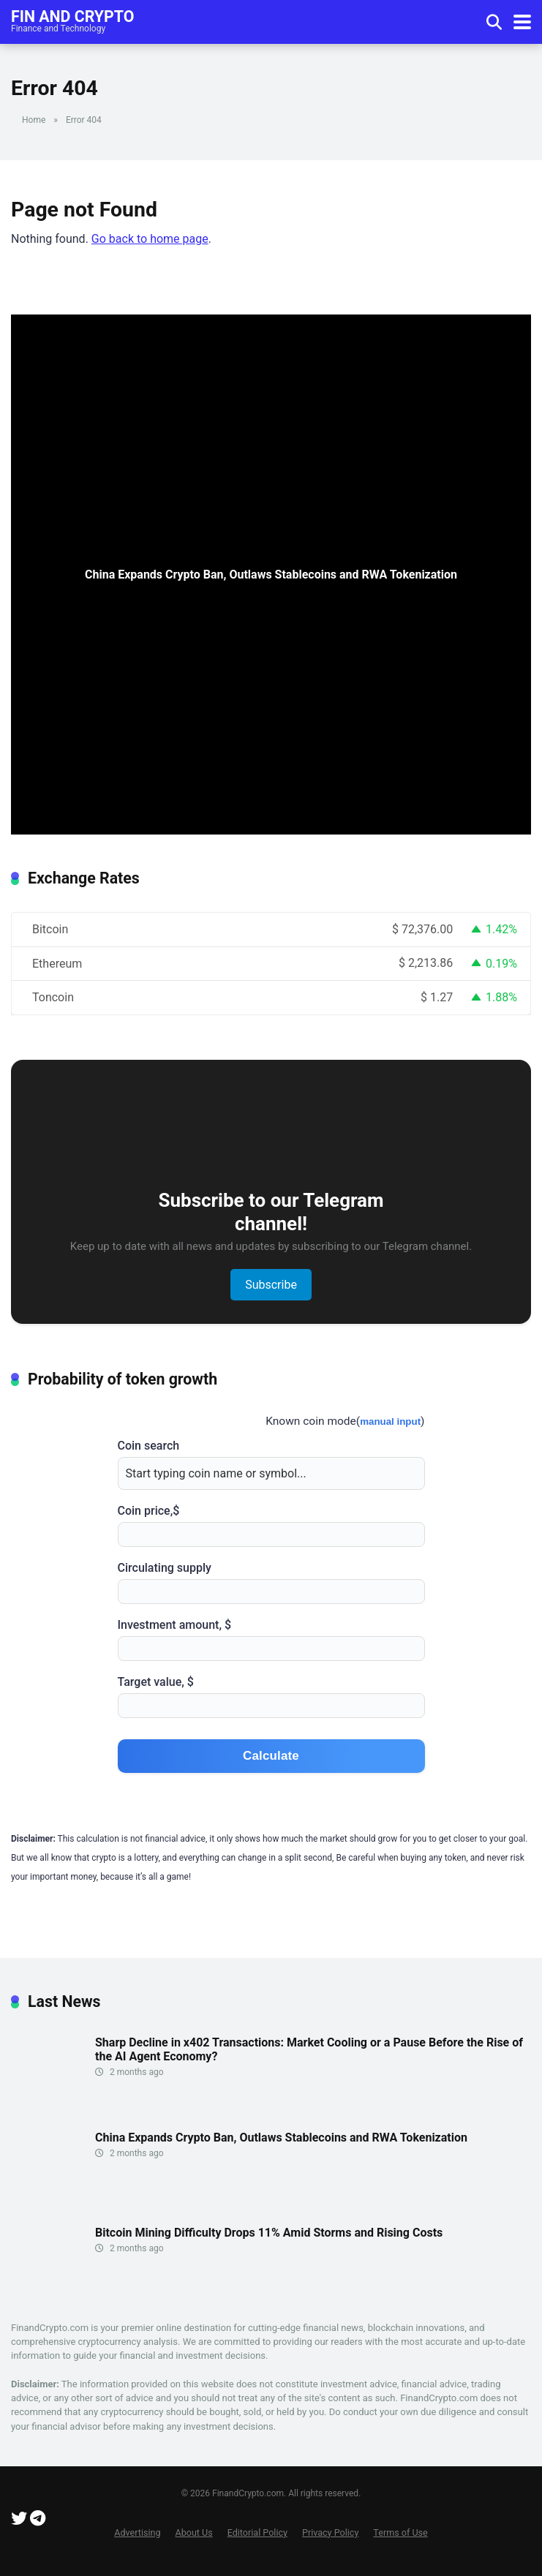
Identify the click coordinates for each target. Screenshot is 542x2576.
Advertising (137, 2532)
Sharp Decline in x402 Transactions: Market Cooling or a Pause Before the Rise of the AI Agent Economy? (309, 2049)
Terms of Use (400, 2532)
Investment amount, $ (271, 1639)
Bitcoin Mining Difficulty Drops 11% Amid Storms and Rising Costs (269, 2233)
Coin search (271, 1464)
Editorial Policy (257, 2532)
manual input (390, 1421)
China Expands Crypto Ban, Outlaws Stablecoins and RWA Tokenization (281, 2137)
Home (33, 120)
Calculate (271, 1756)
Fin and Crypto (72, 15)
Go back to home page (149, 239)
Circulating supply (271, 1582)
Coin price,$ (271, 1525)
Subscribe (271, 1285)
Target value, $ (271, 1696)
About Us (194, 2532)
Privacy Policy (330, 2532)
